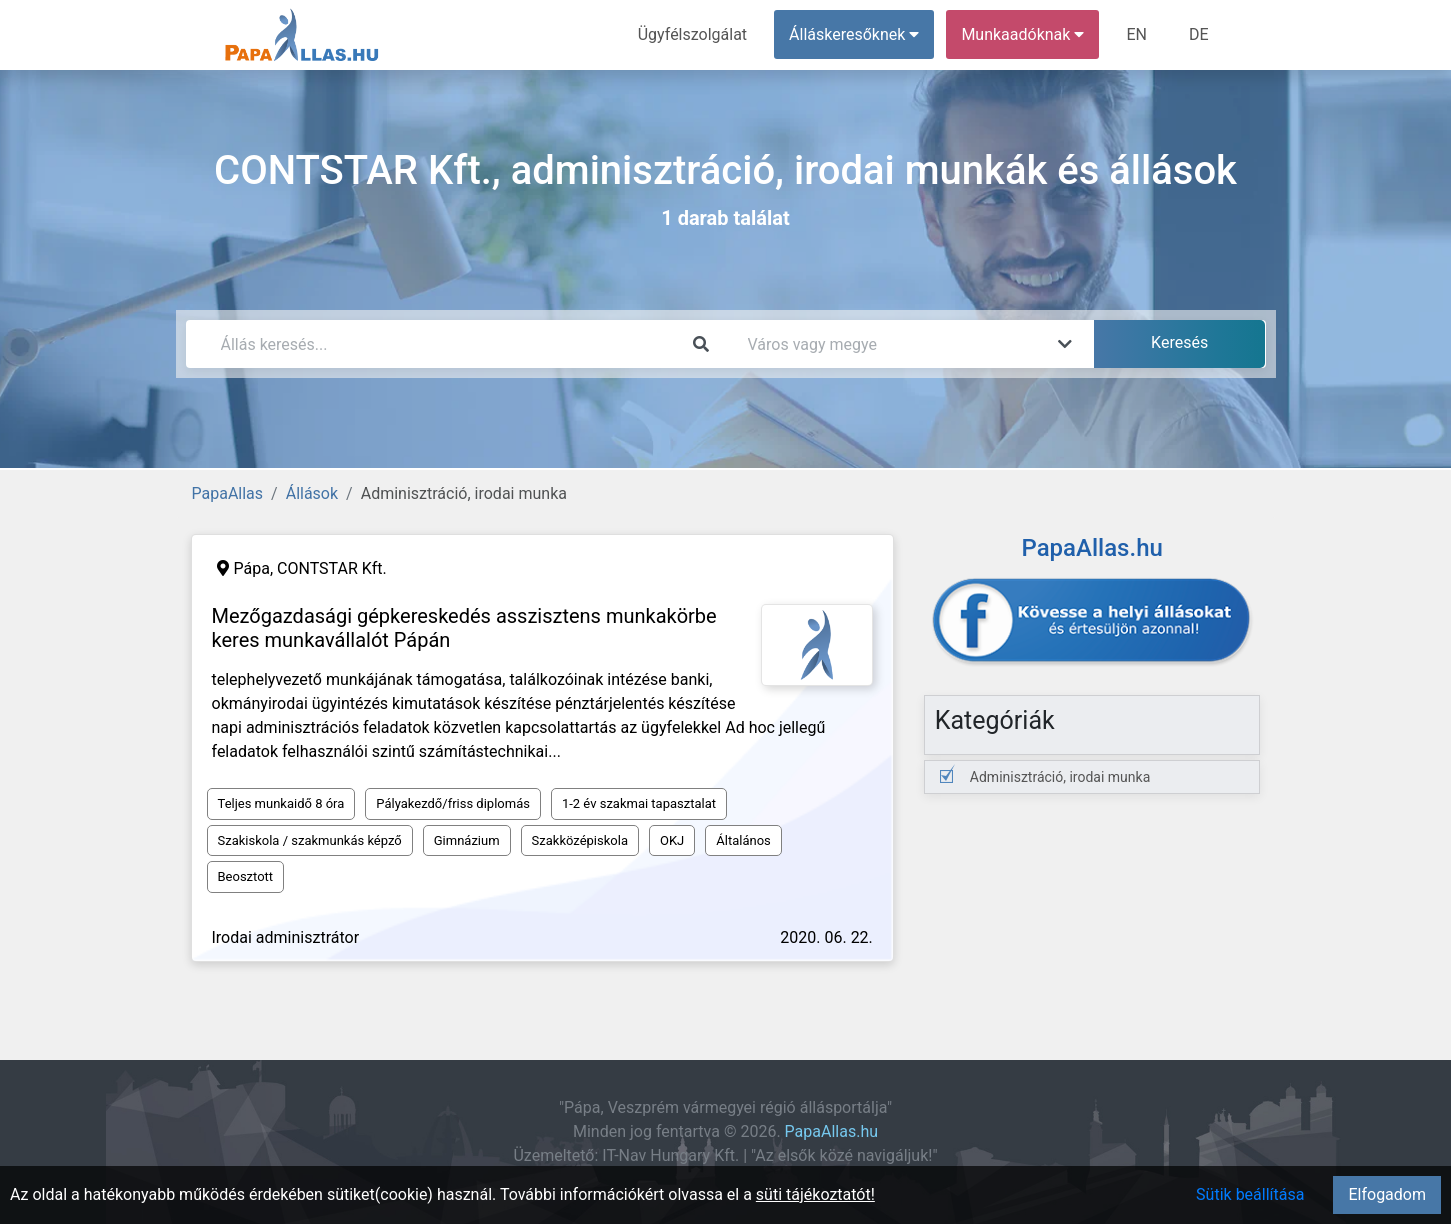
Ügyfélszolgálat (692, 34)
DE (1199, 34)
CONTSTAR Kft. (332, 568)
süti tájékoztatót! (815, 1194)
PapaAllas (228, 493)
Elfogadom (1387, 1194)
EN (1136, 34)
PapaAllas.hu (831, 1131)
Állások (312, 493)
